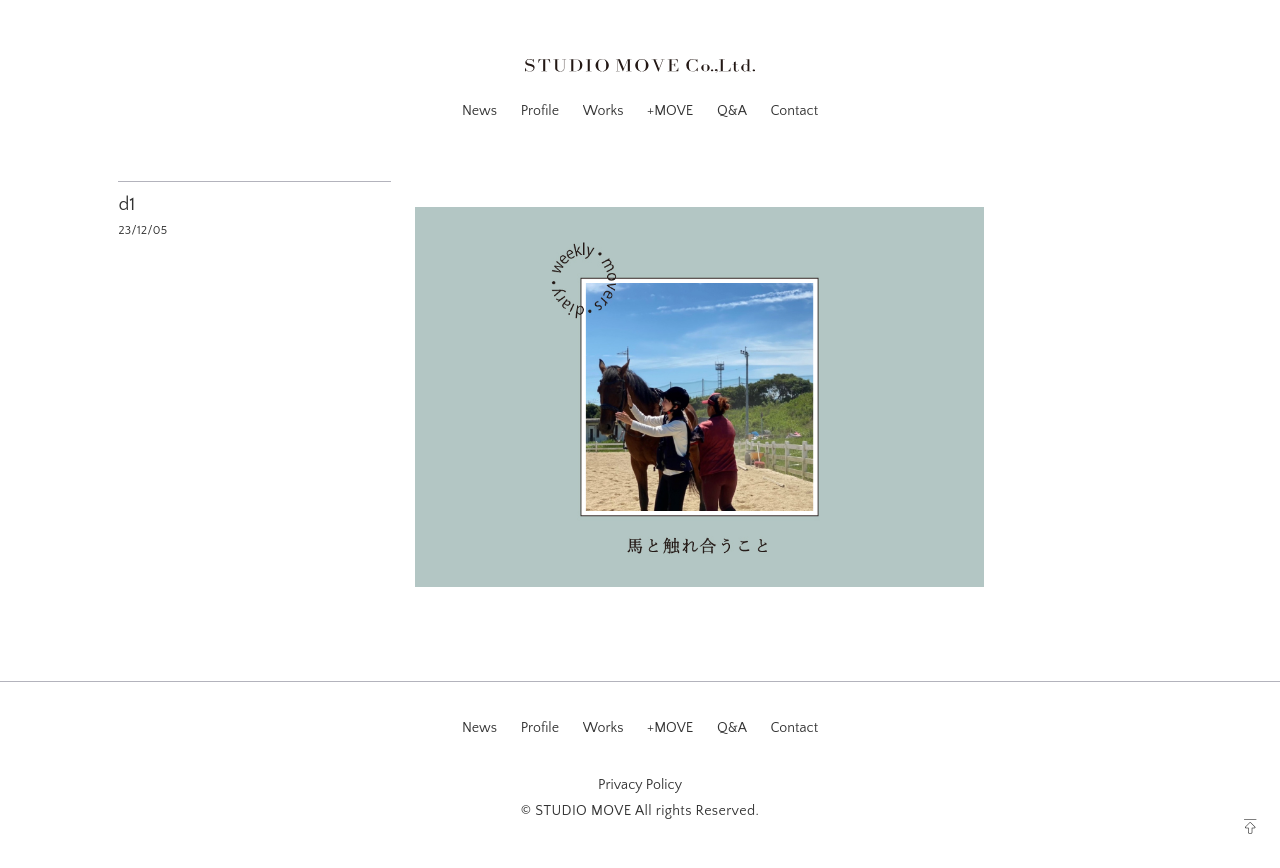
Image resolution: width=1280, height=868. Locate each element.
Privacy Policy (640, 785)
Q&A (732, 111)
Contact (794, 111)
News (479, 111)
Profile (540, 111)
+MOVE (670, 111)
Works (603, 111)
